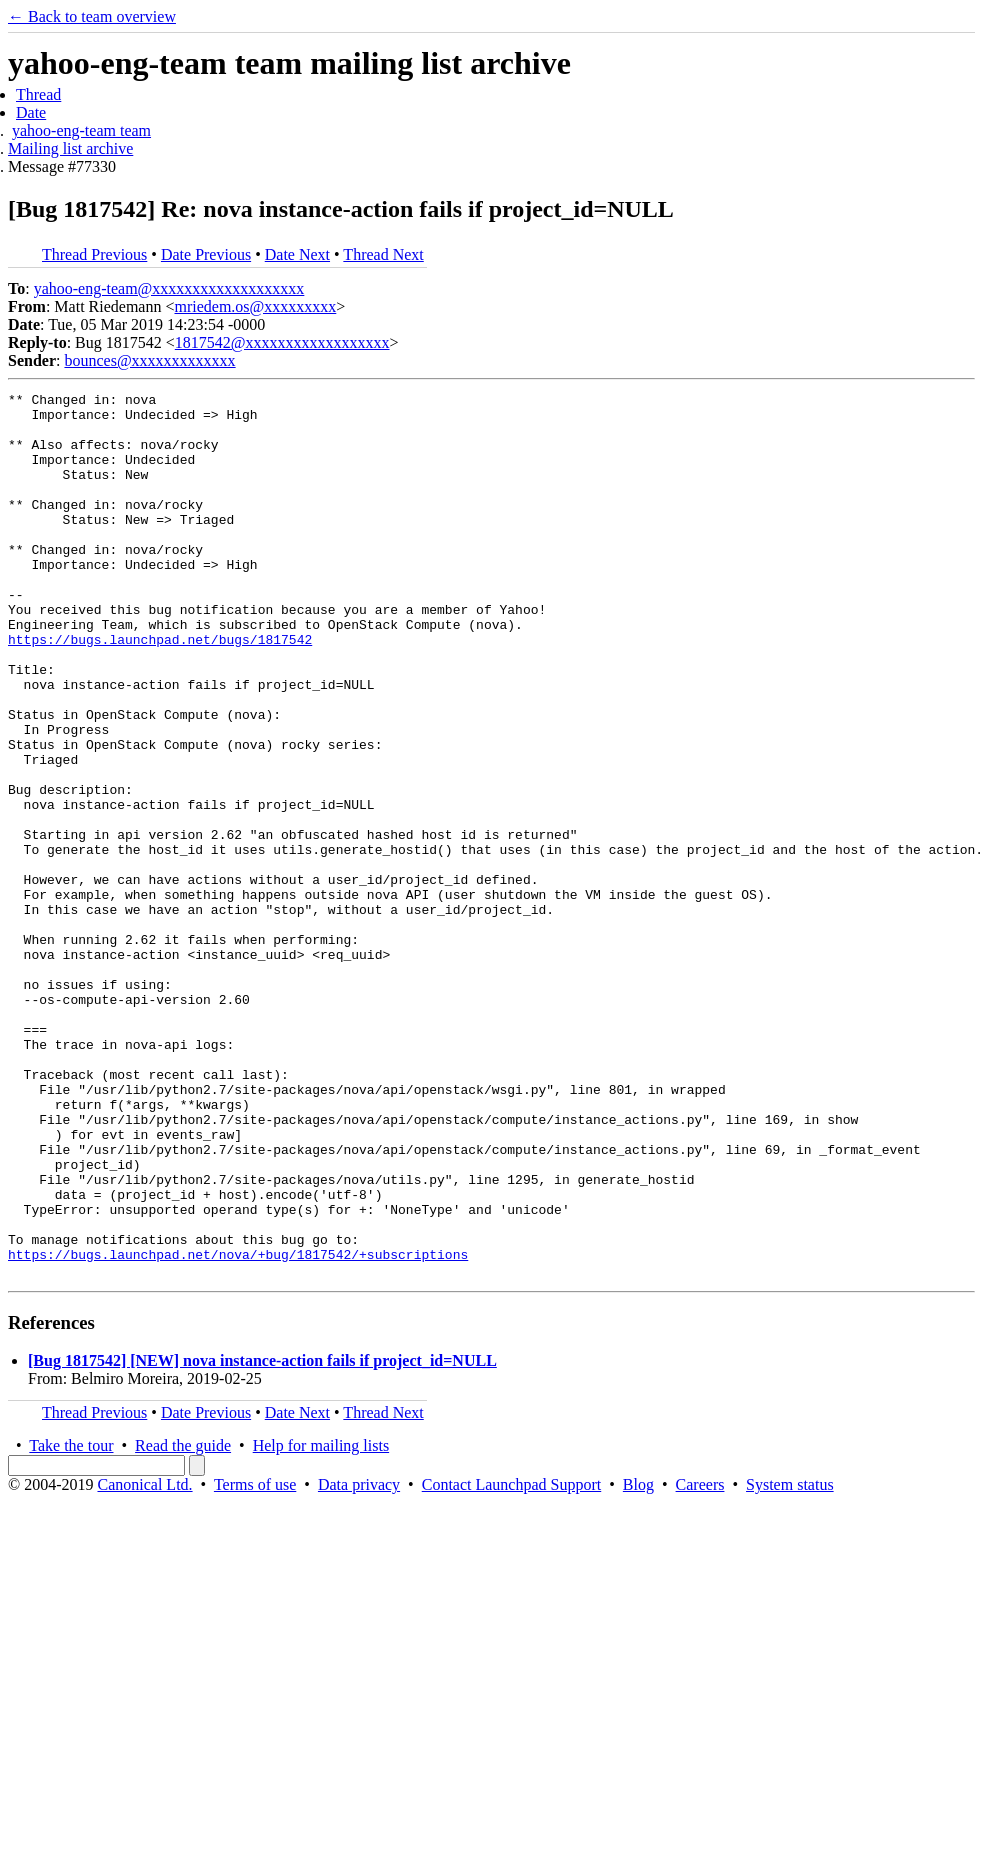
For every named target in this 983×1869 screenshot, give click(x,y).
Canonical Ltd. (144, 1661)
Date (31, 112)
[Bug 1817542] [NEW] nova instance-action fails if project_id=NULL (262, 1537)
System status (790, 1661)
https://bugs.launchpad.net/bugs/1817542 (160, 690)
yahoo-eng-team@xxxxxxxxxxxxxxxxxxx (169, 288)
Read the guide (183, 1622)
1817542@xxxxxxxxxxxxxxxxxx (282, 342)
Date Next (297, 254)
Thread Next (383, 254)
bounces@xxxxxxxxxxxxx (149, 360)
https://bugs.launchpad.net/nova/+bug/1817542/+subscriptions (238, 1428)
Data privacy (359, 1661)
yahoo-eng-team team (81, 130)
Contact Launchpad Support (512, 1661)
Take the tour (71, 1622)
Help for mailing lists (321, 1622)
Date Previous (206, 254)
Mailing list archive (70, 148)
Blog (638, 1661)
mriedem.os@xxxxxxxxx (255, 306)
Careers (700, 1661)
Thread (38, 94)
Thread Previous (94, 254)
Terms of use (255, 1661)
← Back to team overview (92, 16)
